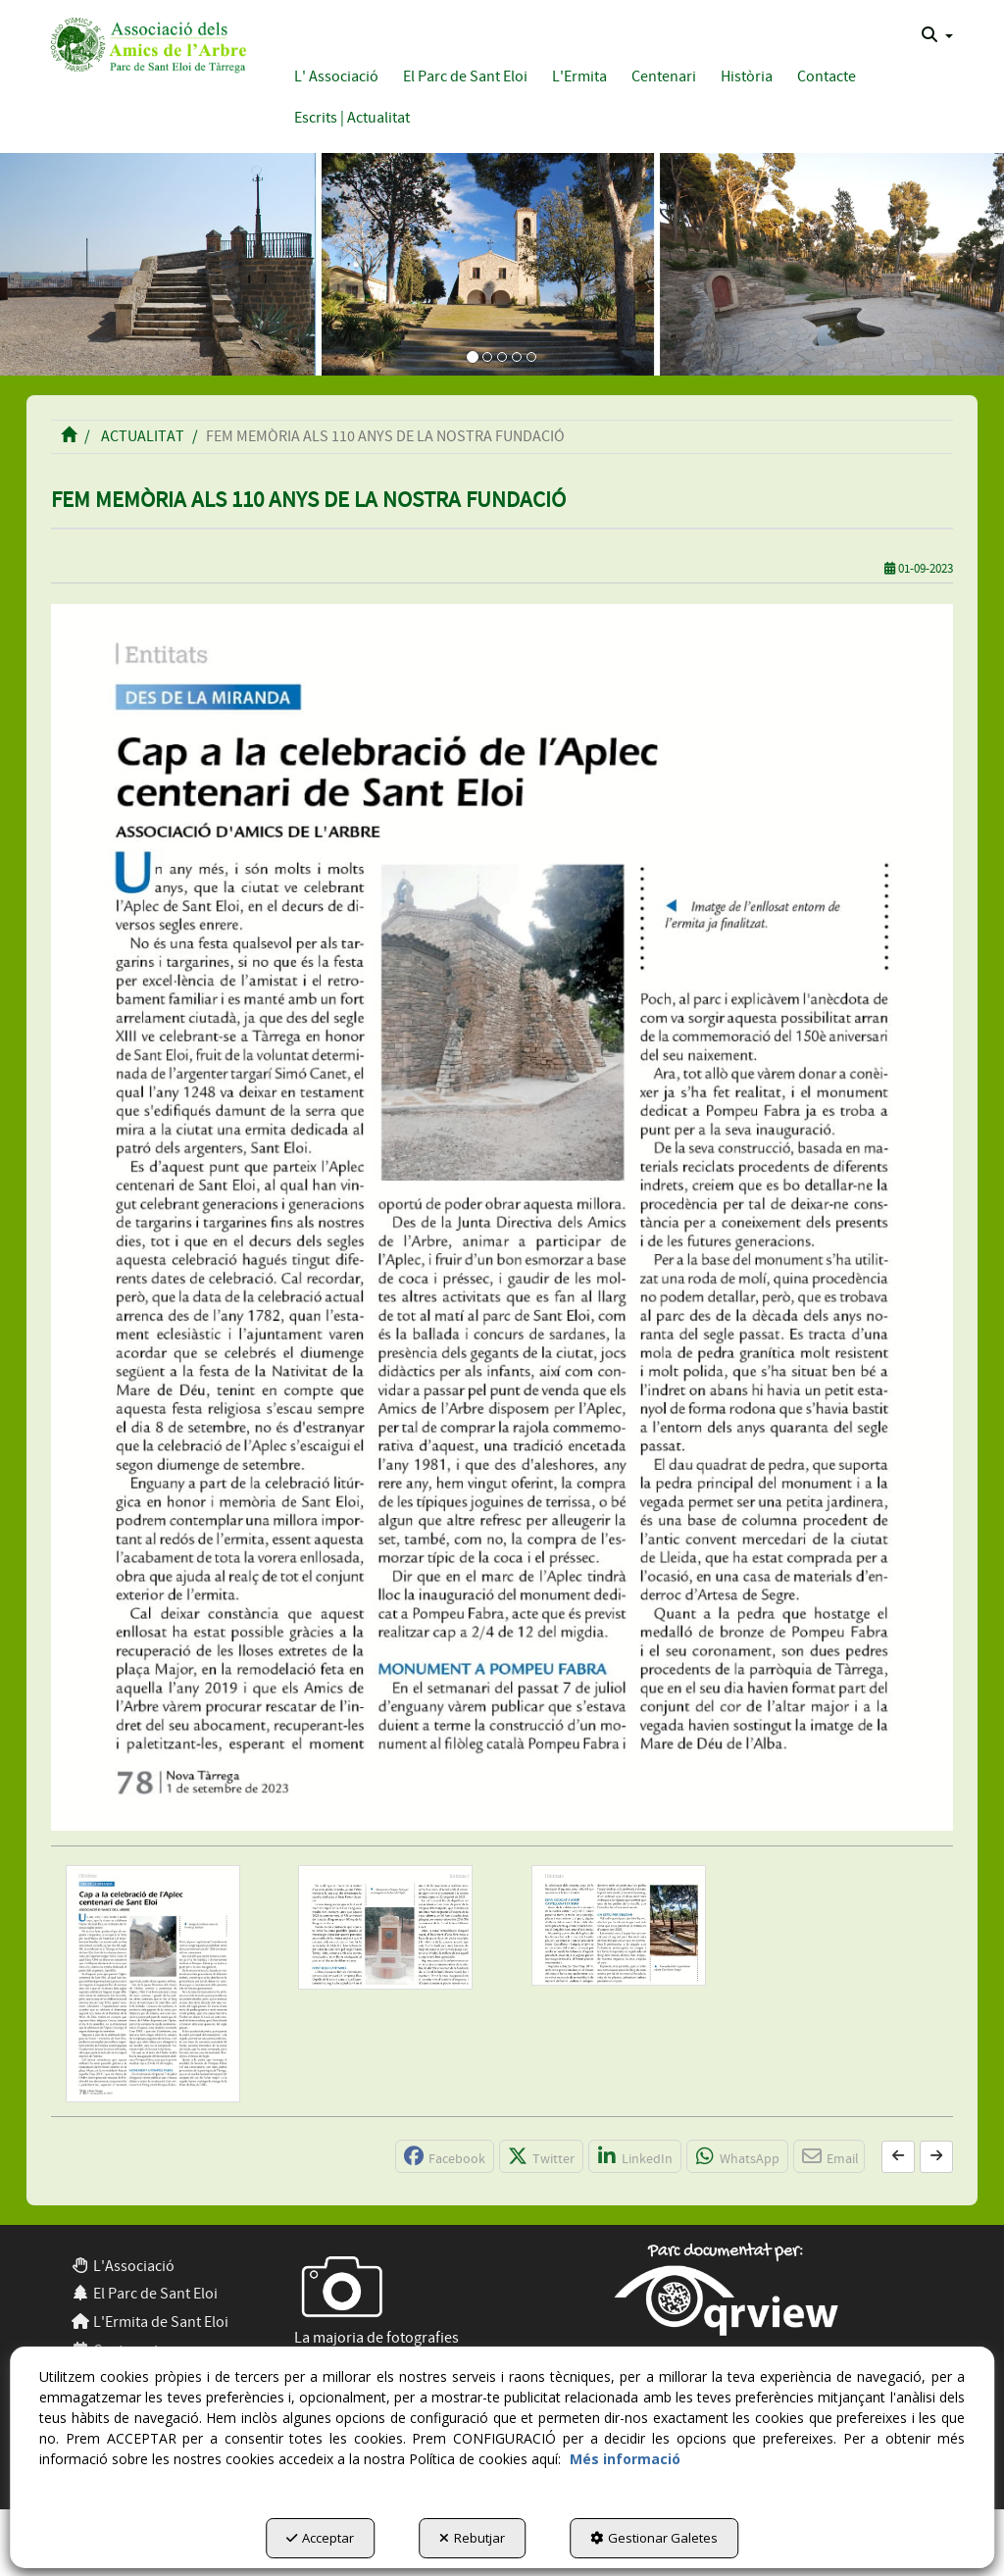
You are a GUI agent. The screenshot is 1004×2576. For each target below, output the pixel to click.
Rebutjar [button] (472, 2538)
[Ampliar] (153, 1983)
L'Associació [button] (123, 2266)
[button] (145, 42)
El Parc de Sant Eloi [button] (144, 2293)
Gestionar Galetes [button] (654, 2538)
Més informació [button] (625, 2459)
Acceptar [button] (320, 2538)
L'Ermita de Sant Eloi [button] (149, 2322)
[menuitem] (937, 35)
